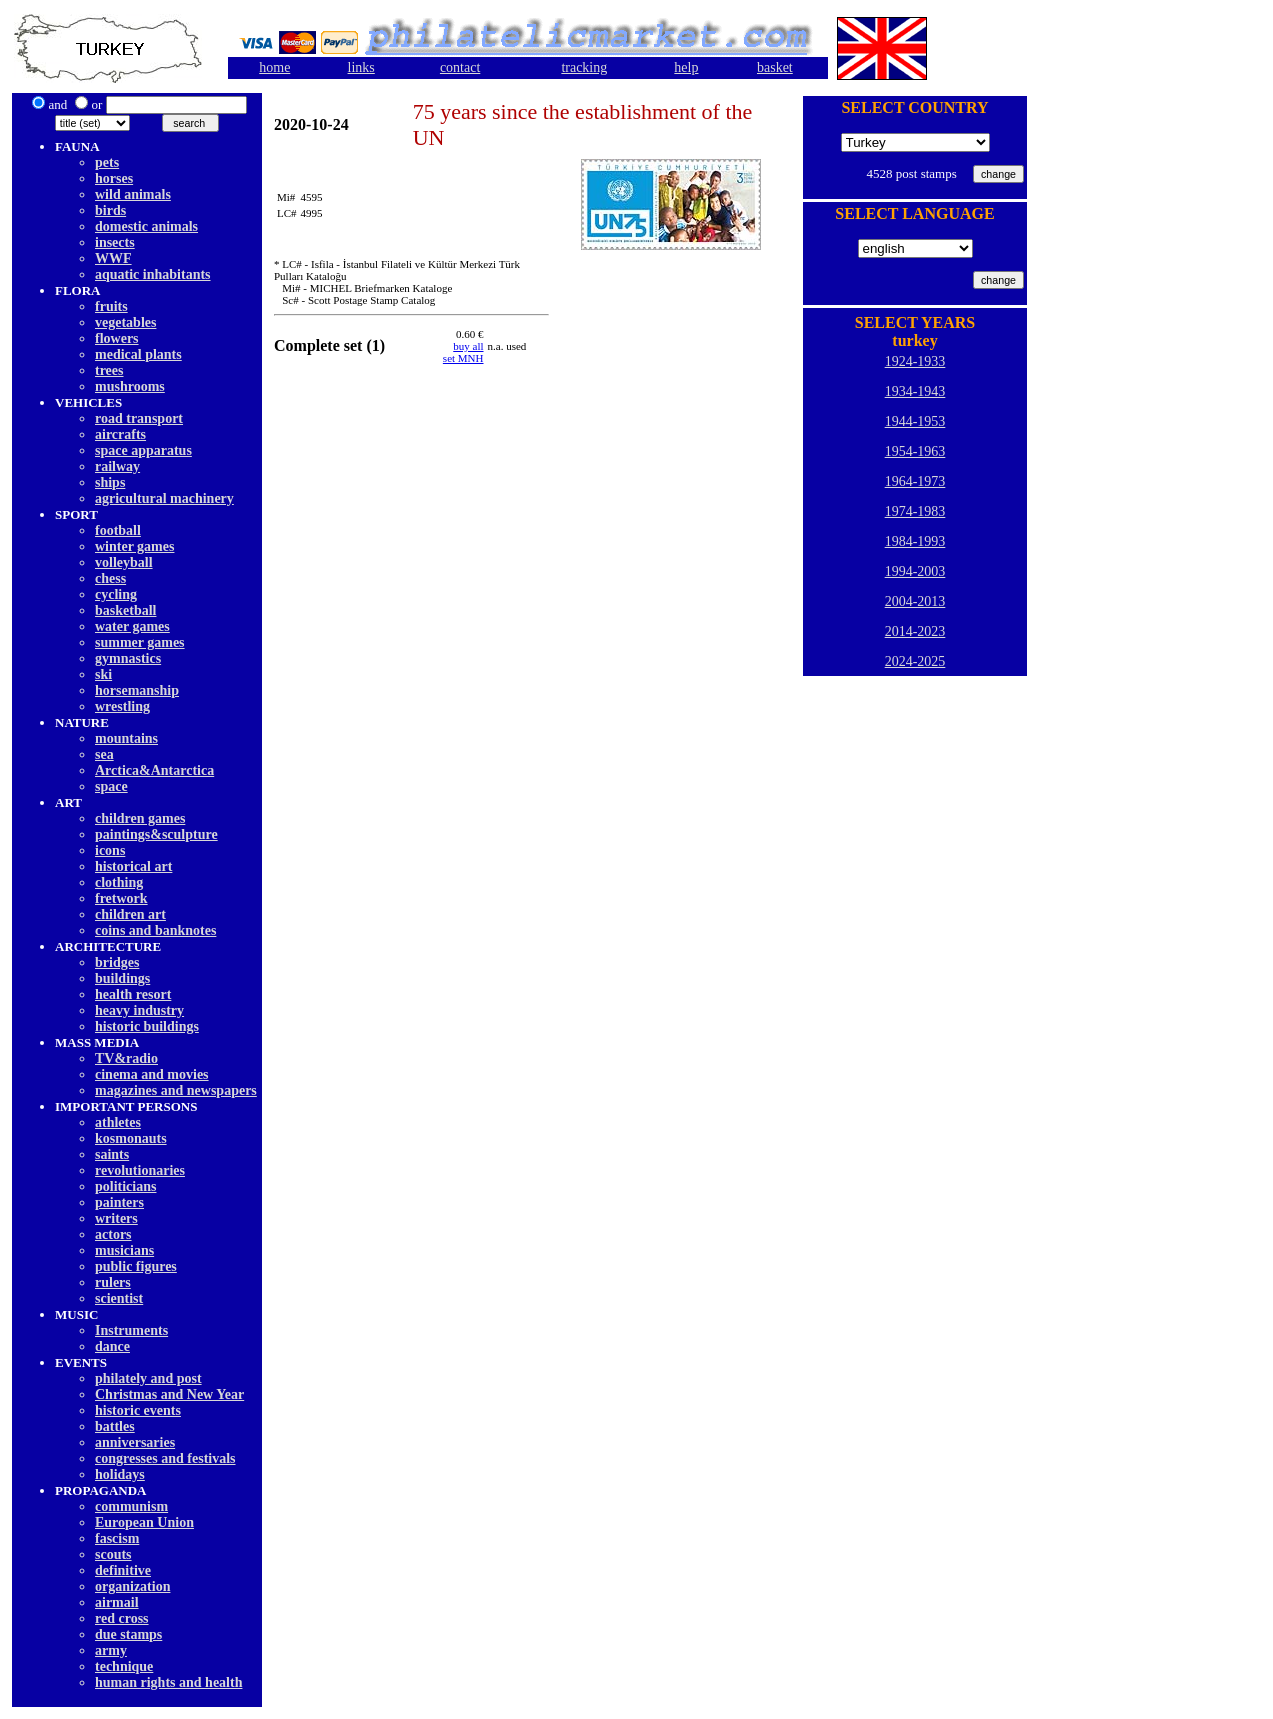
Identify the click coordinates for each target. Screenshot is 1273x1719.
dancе (112, 1346)
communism (131, 1506)
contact (460, 67)
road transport (139, 418)
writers (116, 1218)
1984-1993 (915, 541)
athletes (118, 1122)
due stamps (128, 1634)
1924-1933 (915, 361)
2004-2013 (915, 601)
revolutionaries (140, 1170)
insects (115, 242)
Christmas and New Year (169, 1394)
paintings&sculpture (156, 834)
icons (110, 850)
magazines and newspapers (176, 1090)
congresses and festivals (165, 1458)
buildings (122, 978)
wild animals (133, 194)
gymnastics (128, 658)
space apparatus (143, 450)
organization (132, 1586)
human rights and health (168, 1682)
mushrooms (130, 386)
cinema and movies (152, 1074)
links (361, 67)
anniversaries (135, 1442)
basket (775, 67)
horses (114, 178)
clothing (119, 882)
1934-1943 (915, 391)
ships (110, 482)
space (111, 786)
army (111, 1650)
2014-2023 (915, 631)
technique (124, 1666)
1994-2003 (915, 571)
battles (115, 1426)
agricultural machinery (164, 498)
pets (107, 162)
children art (130, 914)
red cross (122, 1618)
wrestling (122, 706)
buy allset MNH (463, 352)
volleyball (124, 562)
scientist (119, 1298)
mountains (126, 738)
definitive (123, 1570)
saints (112, 1154)
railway (117, 466)
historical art (133, 866)
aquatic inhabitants (153, 274)
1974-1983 (915, 511)
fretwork (121, 898)
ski (103, 674)
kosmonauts (131, 1138)
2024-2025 (915, 661)
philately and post (148, 1378)
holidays (120, 1474)
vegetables (125, 322)
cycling (116, 594)
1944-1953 (915, 421)
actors (113, 1234)
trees (109, 370)
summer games (140, 642)
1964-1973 (915, 481)
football (118, 530)
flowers (117, 338)
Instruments (131, 1330)
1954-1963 (915, 451)
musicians (124, 1250)
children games (140, 818)
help (686, 67)
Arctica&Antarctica (154, 770)
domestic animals (146, 226)
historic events (138, 1410)
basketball (125, 610)
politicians (125, 1186)
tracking (584, 67)
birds (110, 210)
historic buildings (147, 1026)
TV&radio (126, 1058)
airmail (117, 1602)
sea (104, 754)
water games (132, 626)
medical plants (138, 354)
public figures (136, 1266)
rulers (113, 1282)
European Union (144, 1522)
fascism (117, 1538)
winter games (134, 546)
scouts (113, 1554)
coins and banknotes (155, 930)
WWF (113, 258)
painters (119, 1202)
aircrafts (120, 434)
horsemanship (137, 690)
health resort (133, 994)
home (274, 67)
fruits (111, 306)
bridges (117, 962)
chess (110, 578)
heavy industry (139, 1010)
